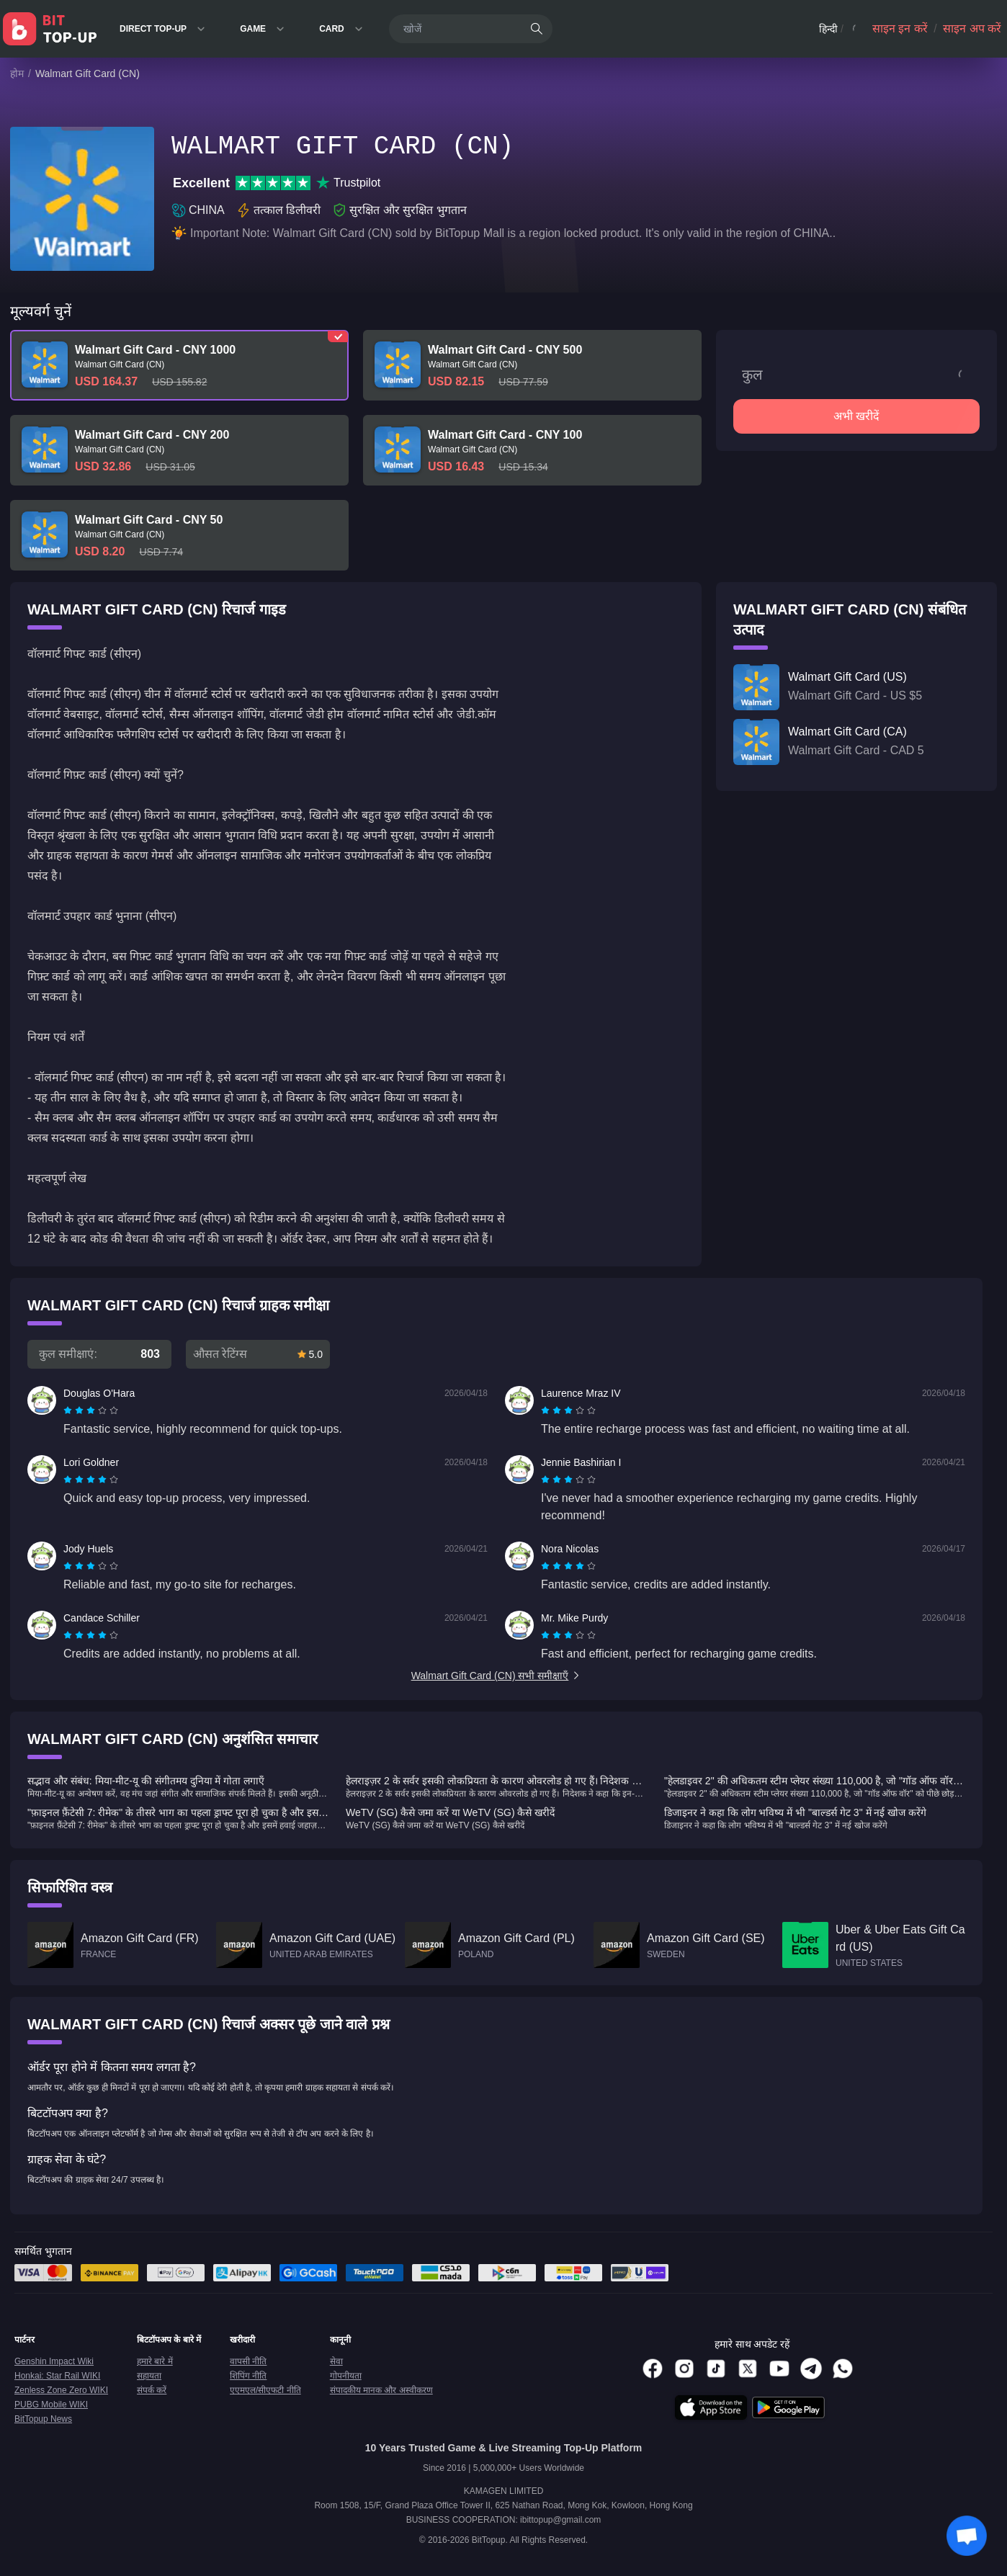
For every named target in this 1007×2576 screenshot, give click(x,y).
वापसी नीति (248, 2361)
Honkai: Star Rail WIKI (57, 2376)
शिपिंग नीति (248, 2376)
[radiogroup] (90, 1410)
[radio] (69, 1410)
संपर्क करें (151, 2390)
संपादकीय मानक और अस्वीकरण (381, 2390)
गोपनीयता (346, 2376)
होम (17, 73)
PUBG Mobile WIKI (51, 2405)
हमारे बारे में (155, 2361)
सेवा (336, 2361)
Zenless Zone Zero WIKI (61, 2390)
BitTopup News (43, 2419)
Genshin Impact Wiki (54, 2361)
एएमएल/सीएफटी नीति (265, 2390)
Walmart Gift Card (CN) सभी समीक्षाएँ (496, 1675)
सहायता (149, 2376)
